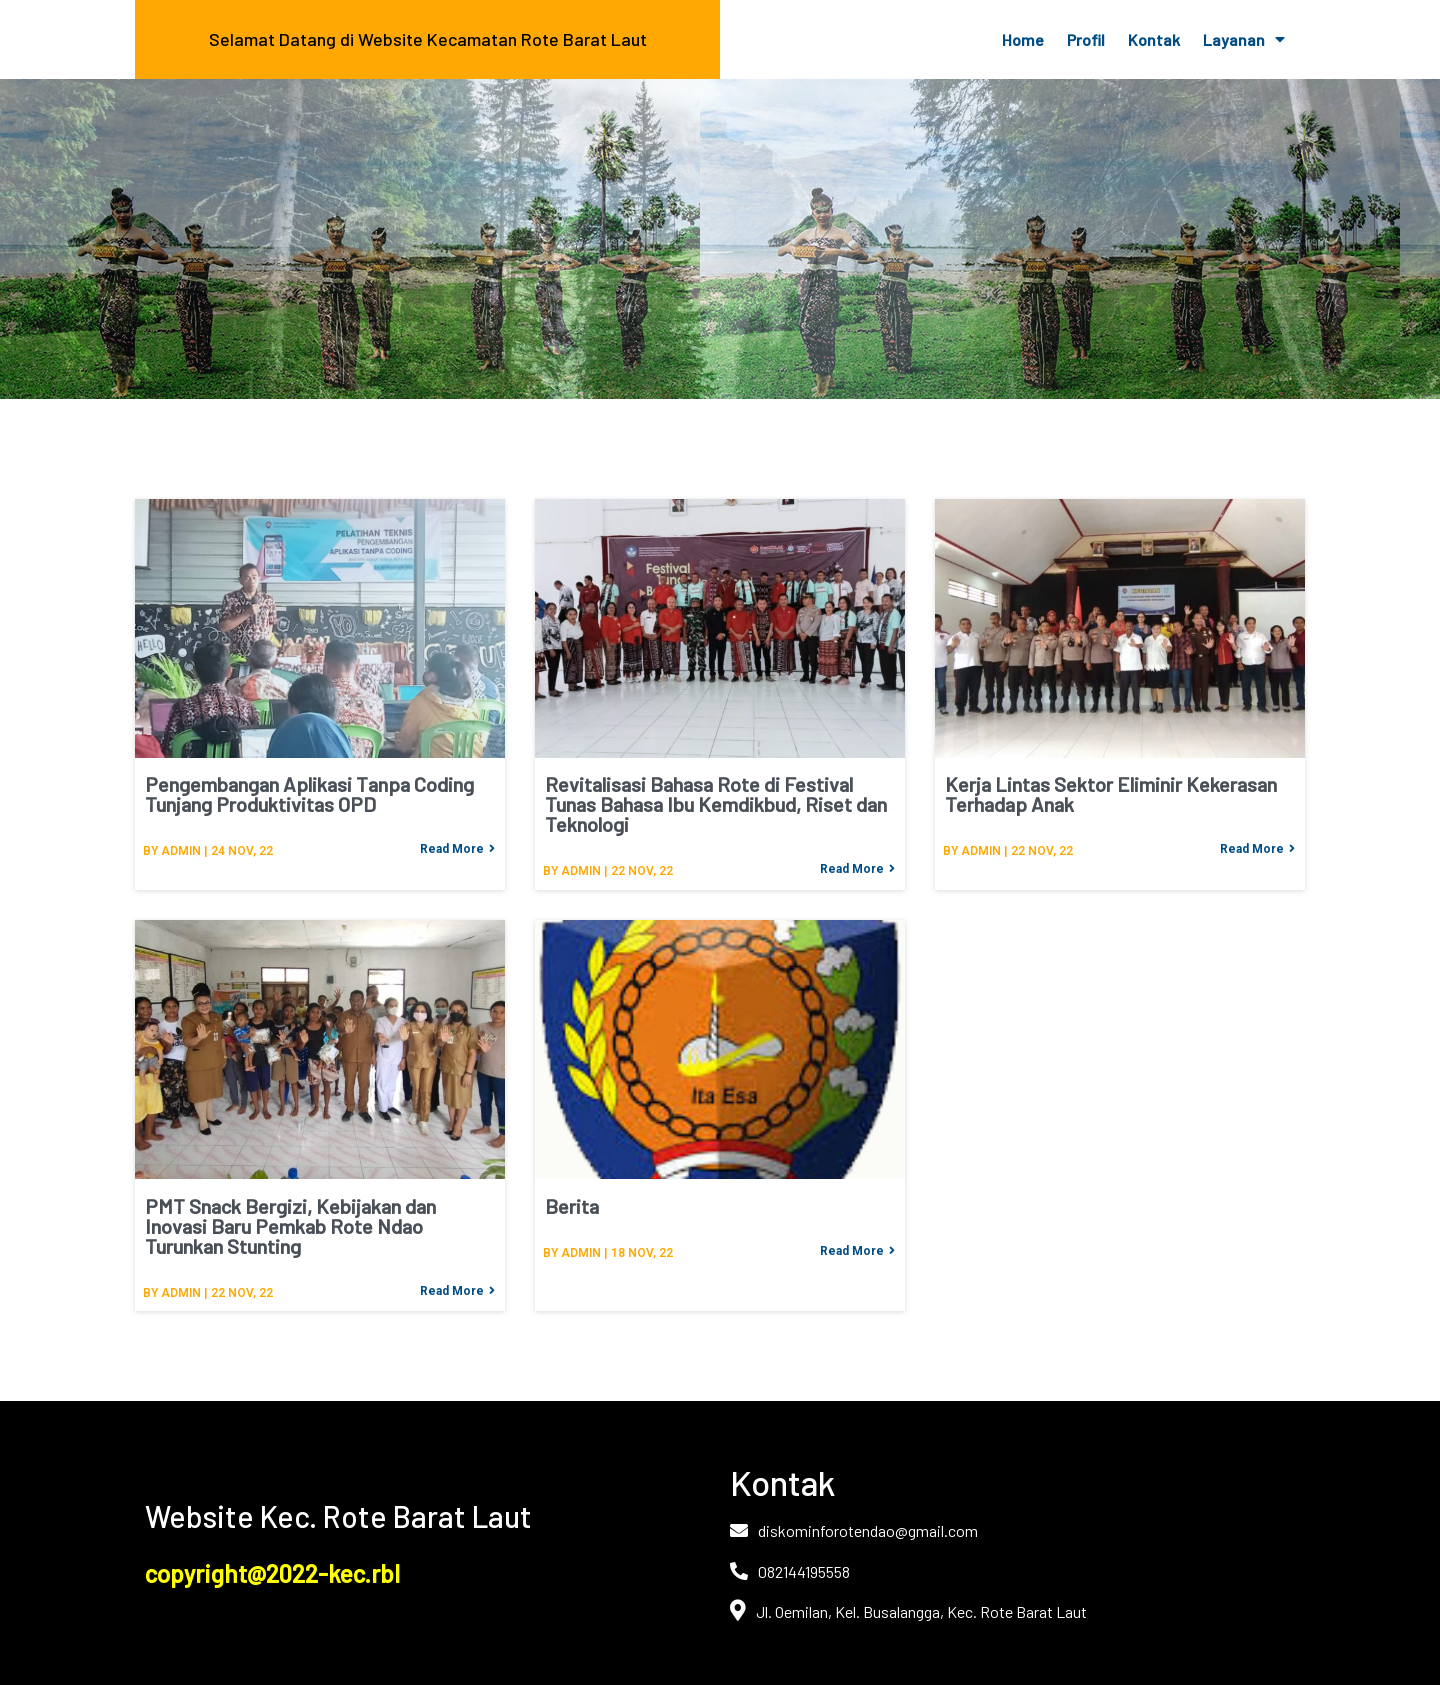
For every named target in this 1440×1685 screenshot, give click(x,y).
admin (181, 851)
